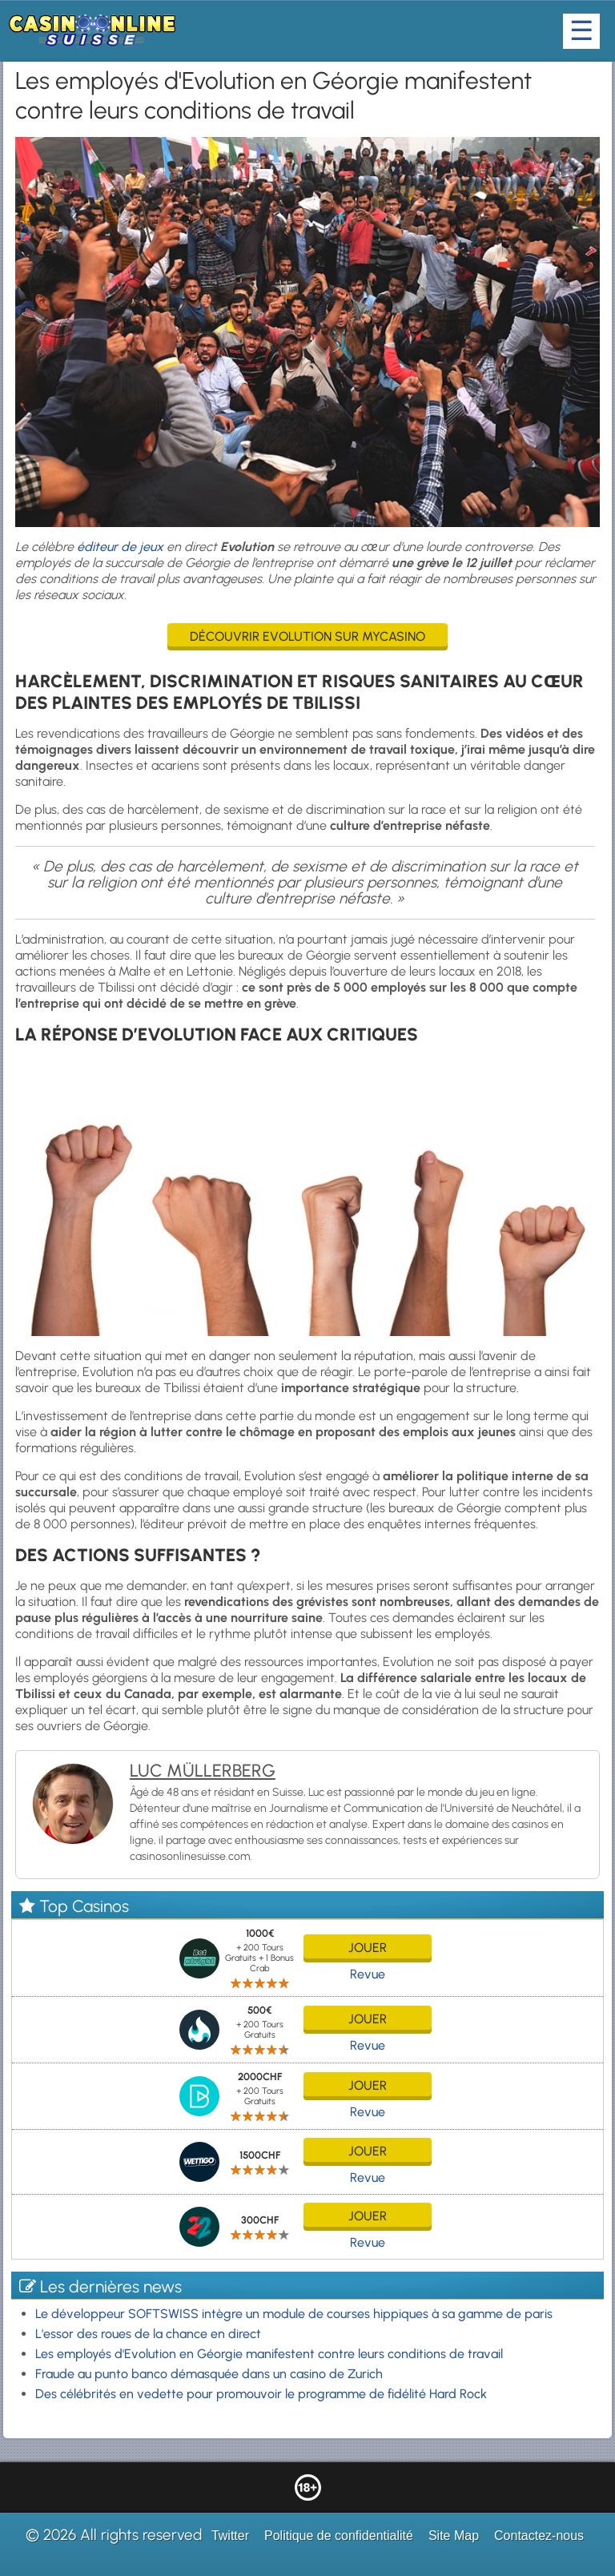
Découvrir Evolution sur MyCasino (307, 636)
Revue (367, 1974)
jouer (367, 1947)
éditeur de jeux (120, 546)
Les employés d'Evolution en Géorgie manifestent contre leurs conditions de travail (269, 2353)
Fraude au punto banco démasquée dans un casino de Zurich (209, 2373)
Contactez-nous (539, 2535)
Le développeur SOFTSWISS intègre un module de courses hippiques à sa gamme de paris (294, 2313)
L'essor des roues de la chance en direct (148, 2333)
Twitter (230, 2535)
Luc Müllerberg (202, 1770)
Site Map (453, 2535)
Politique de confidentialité (338, 2535)
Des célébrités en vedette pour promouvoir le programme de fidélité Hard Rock (261, 2393)
